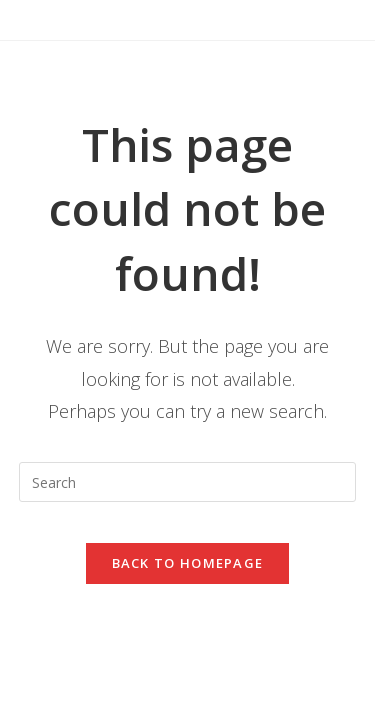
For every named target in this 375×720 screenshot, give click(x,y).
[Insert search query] (188, 482)
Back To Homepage (188, 563)
